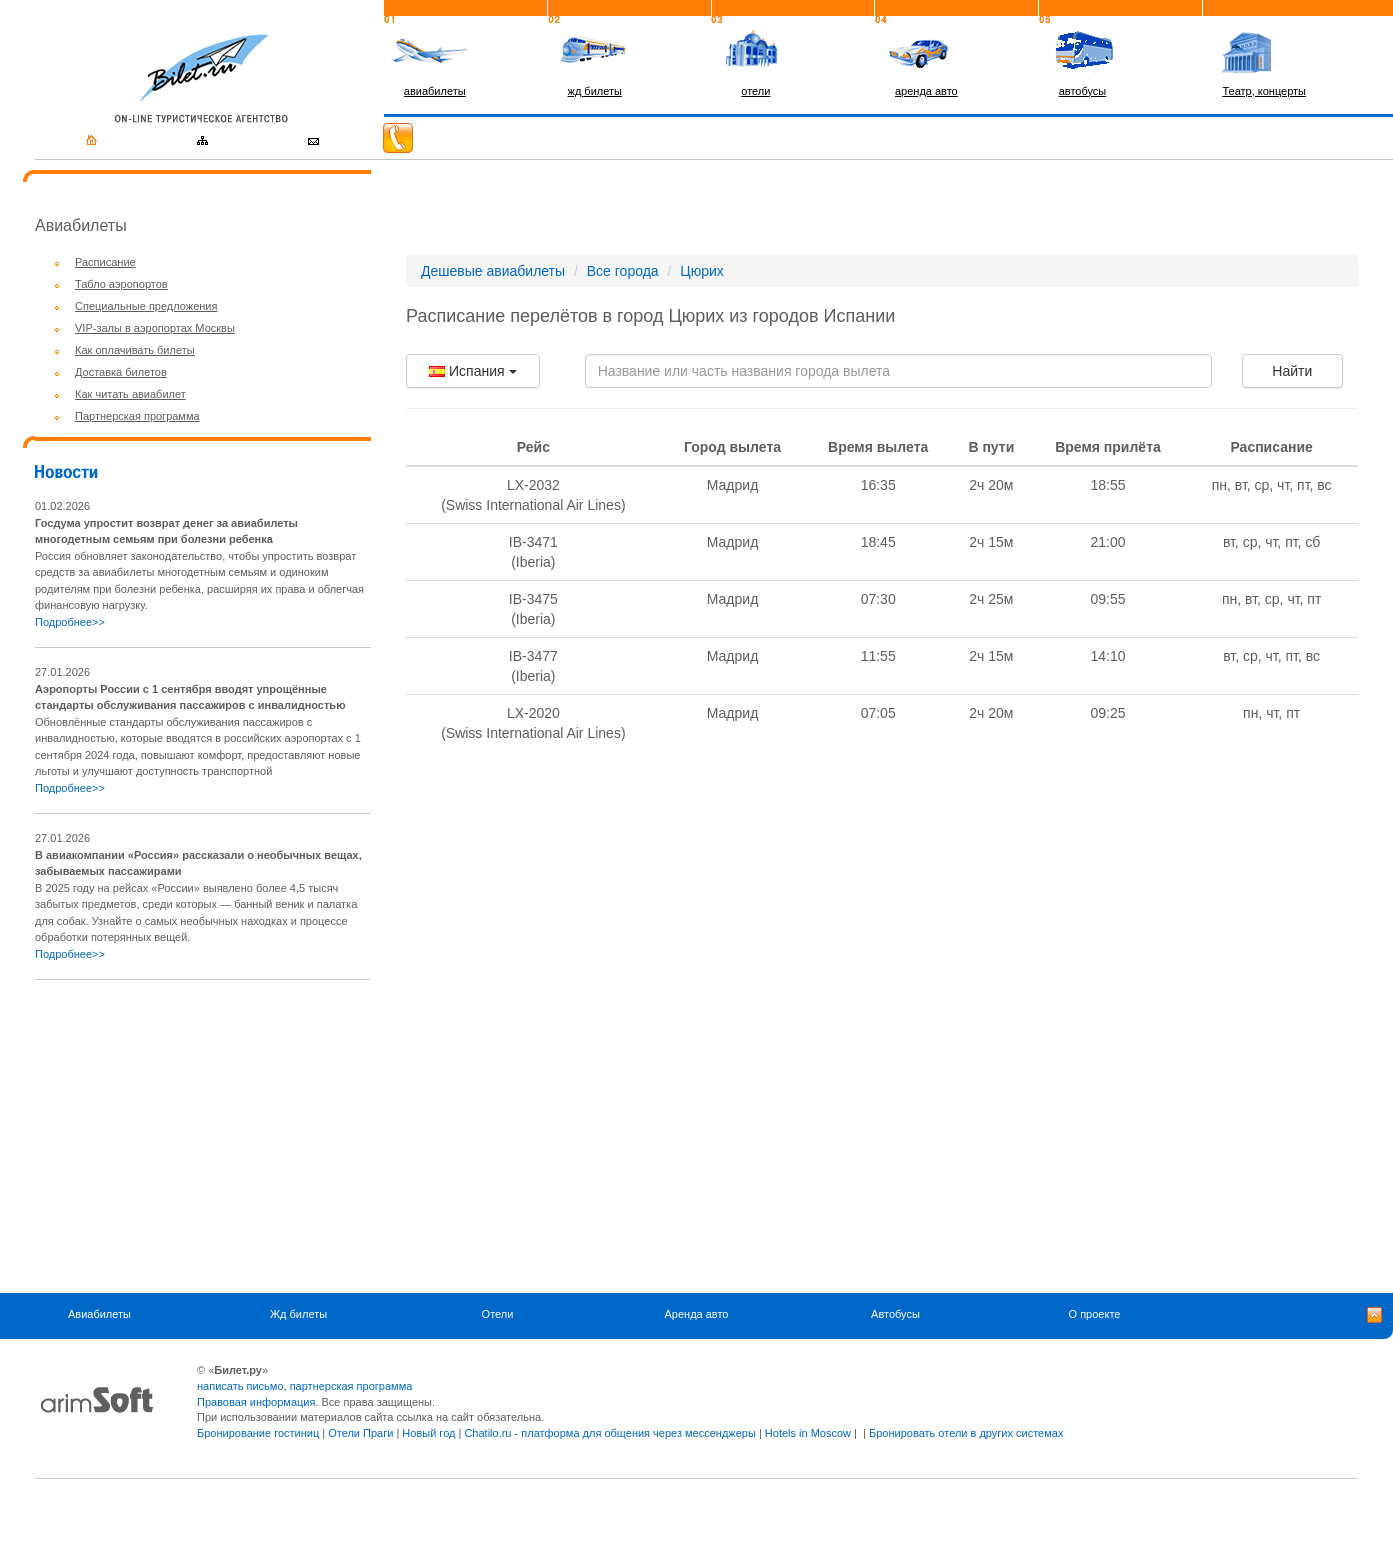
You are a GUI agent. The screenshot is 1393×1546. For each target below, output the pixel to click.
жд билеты (595, 91)
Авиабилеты (99, 1314)
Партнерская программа (137, 416)
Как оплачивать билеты (135, 350)
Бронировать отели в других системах (966, 1433)
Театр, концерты (1264, 91)
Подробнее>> (70, 622)
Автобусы (895, 1314)
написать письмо (240, 1386)
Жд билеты (298, 1314)
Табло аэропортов (121, 284)
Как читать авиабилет (130, 394)
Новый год (428, 1433)
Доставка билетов (121, 372)
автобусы (1083, 91)
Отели (498, 1314)
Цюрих (701, 271)
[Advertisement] (203, 1136)
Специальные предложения (146, 306)
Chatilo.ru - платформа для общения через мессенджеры (609, 1433)
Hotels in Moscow (808, 1433)
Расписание (105, 262)
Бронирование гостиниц (258, 1433)
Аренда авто (697, 1314)
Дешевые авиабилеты (493, 271)
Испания (472, 371)
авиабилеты (435, 91)
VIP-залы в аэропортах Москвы (155, 328)
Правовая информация (256, 1402)
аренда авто (926, 91)
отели (755, 91)
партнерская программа (351, 1386)
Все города (623, 271)
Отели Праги (360, 1433)
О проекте (1095, 1314)
